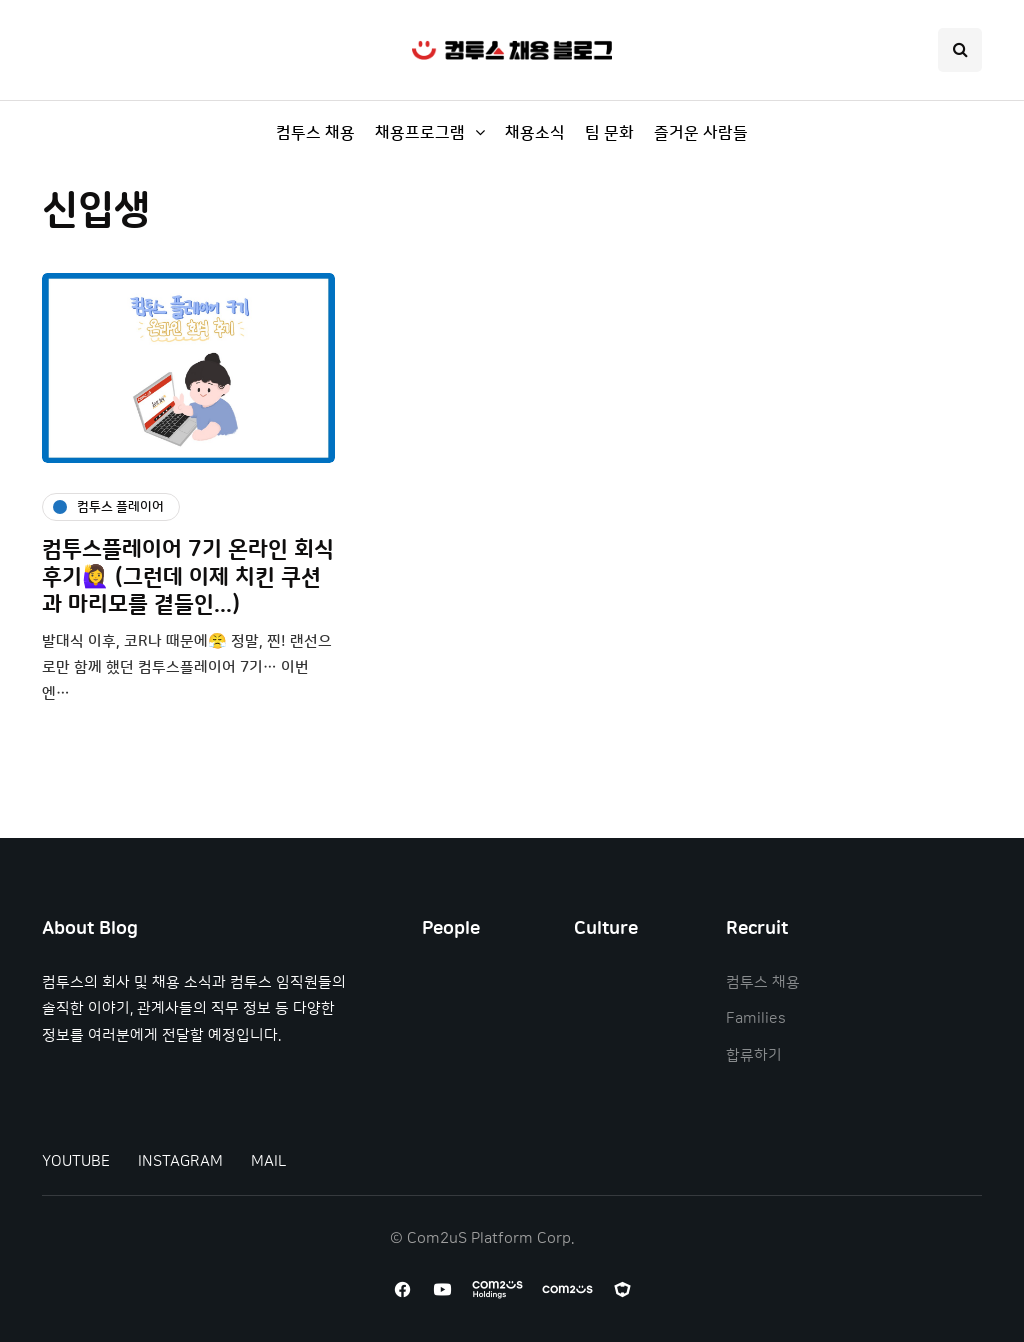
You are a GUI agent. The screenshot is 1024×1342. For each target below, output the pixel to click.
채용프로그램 (420, 133)
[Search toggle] (960, 50)
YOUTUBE (76, 1161)
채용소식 (535, 133)
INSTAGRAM (180, 1161)
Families (756, 1018)
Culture (606, 929)
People (451, 929)
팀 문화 (609, 133)
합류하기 (754, 1055)
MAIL (268, 1161)
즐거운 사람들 (701, 133)
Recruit (757, 929)
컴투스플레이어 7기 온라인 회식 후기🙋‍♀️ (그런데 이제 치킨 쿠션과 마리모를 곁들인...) (188, 577)
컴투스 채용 (315, 133)
